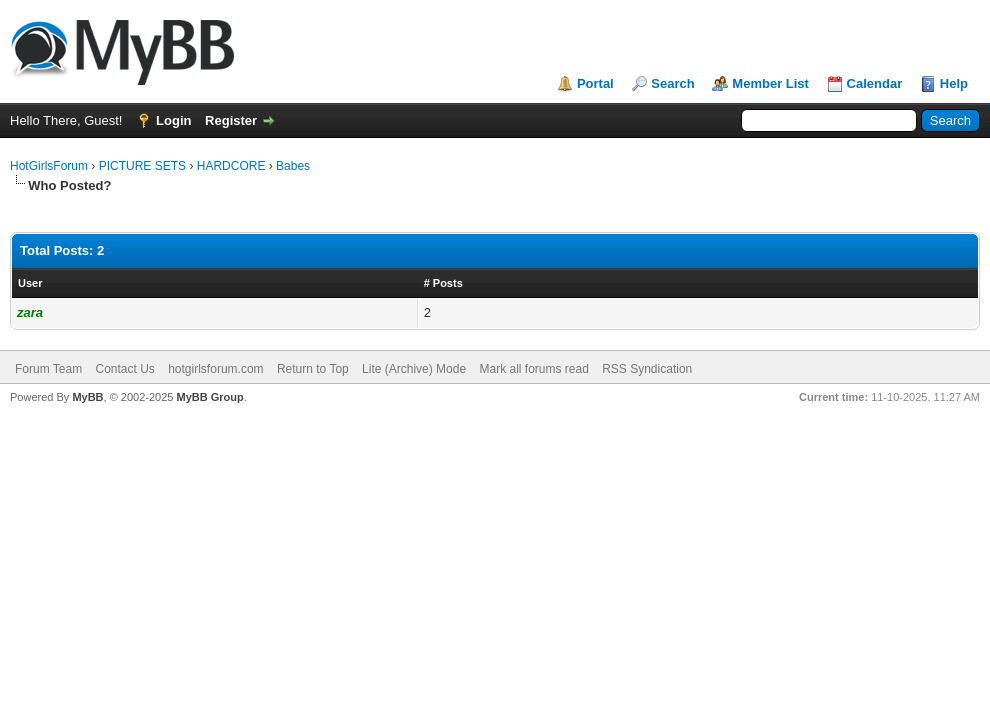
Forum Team (48, 369)
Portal (595, 83)
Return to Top (313, 369)
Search (672, 83)
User (30, 283)
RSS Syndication (647, 369)
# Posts (443, 283)
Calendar (875, 83)
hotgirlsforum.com (215, 369)
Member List (770, 83)
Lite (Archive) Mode (414, 369)
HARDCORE (231, 166)
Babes (293, 166)
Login (173, 120)
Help (954, 83)
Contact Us (124, 369)
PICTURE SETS (142, 166)
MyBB (87, 397)
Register (231, 120)
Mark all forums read (533, 369)
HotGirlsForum (49, 166)
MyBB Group (209, 397)
